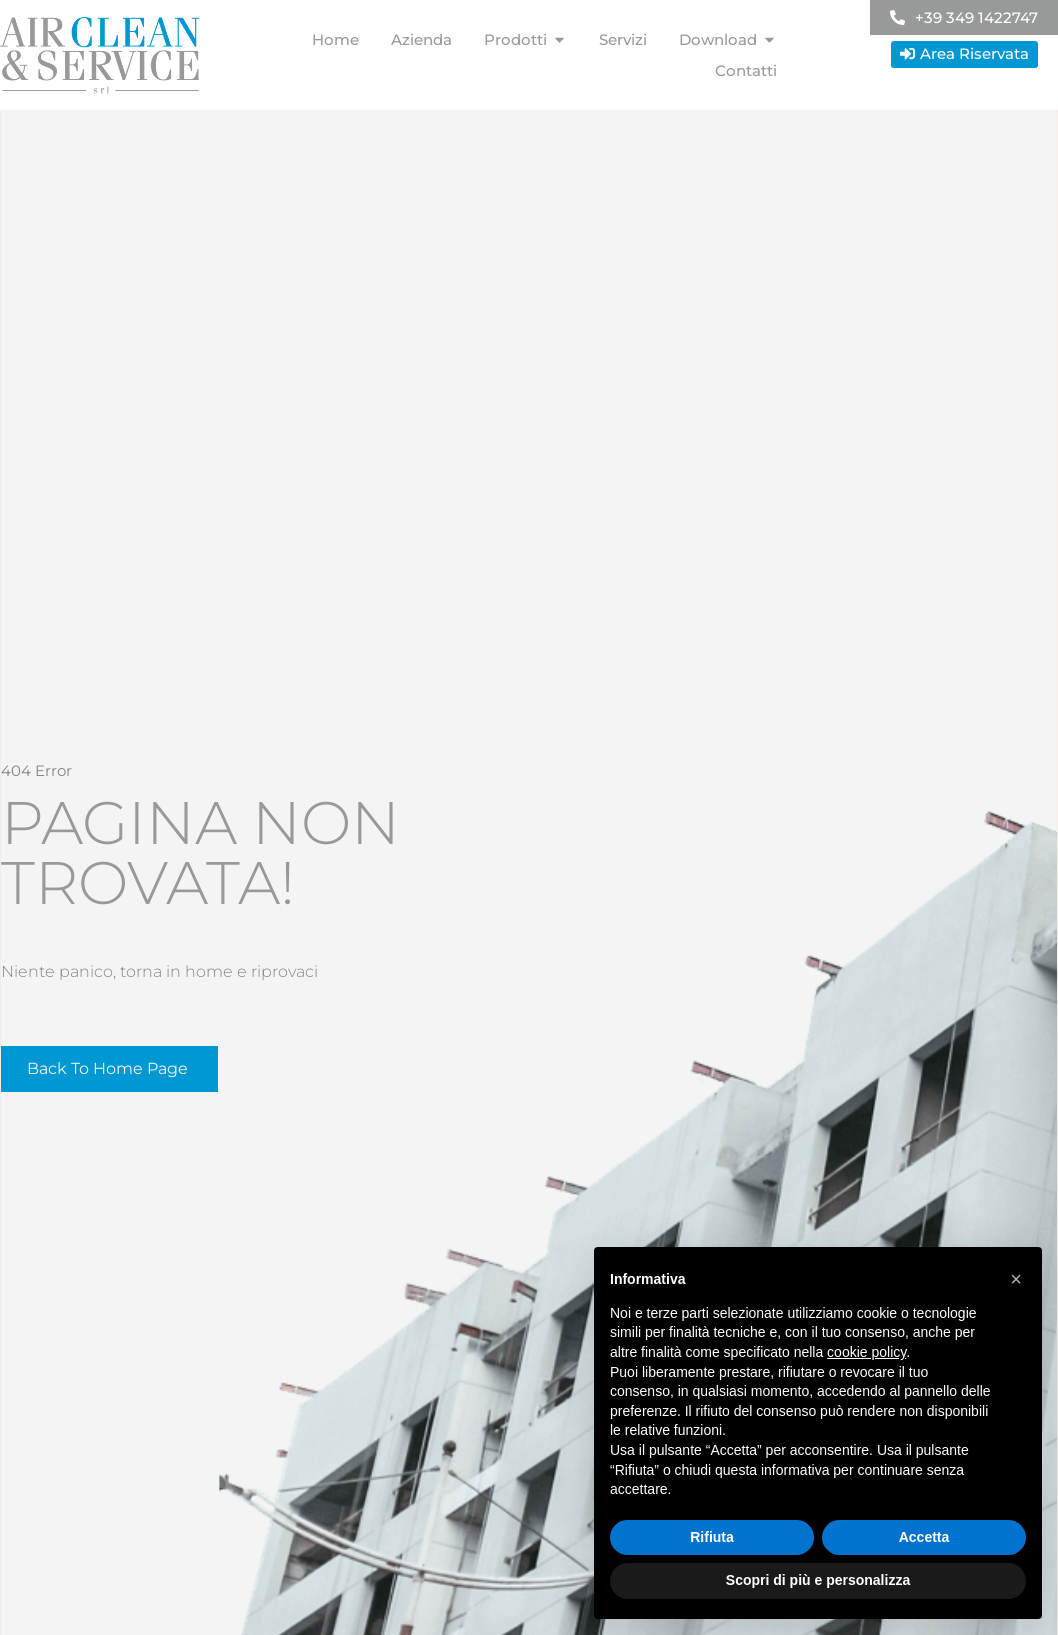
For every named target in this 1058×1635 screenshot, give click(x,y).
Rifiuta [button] (712, 1537)
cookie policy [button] (866, 1352)
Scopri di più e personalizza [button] (818, 1580)
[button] (1016, 1279)
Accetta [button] (924, 1537)
